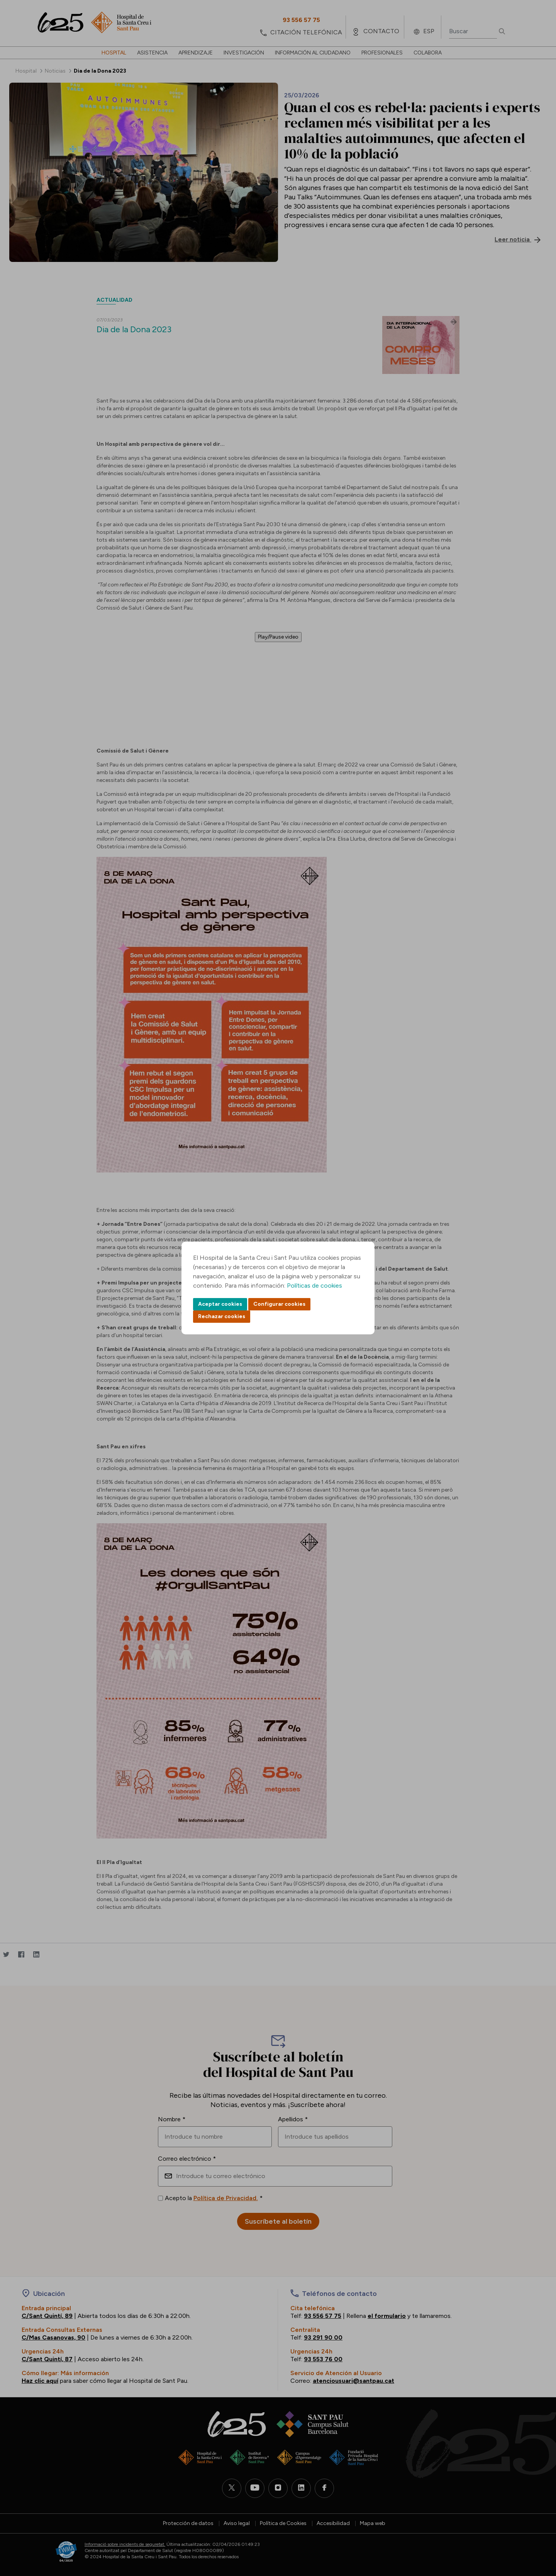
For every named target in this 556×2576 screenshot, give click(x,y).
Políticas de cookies (314, 1285)
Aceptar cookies (220, 1304)
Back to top (536, 2527)
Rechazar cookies (221, 1316)
